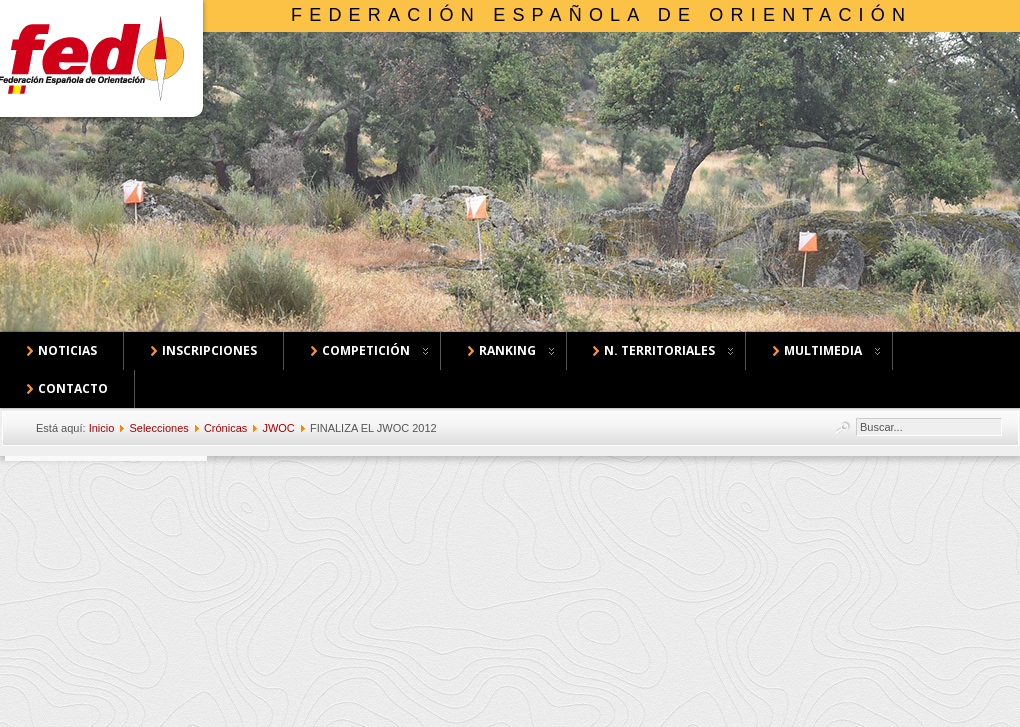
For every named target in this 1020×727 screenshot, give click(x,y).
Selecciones (158, 428)
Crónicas (225, 428)
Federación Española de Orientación (601, 15)
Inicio (102, 428)
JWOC (278, 428)
